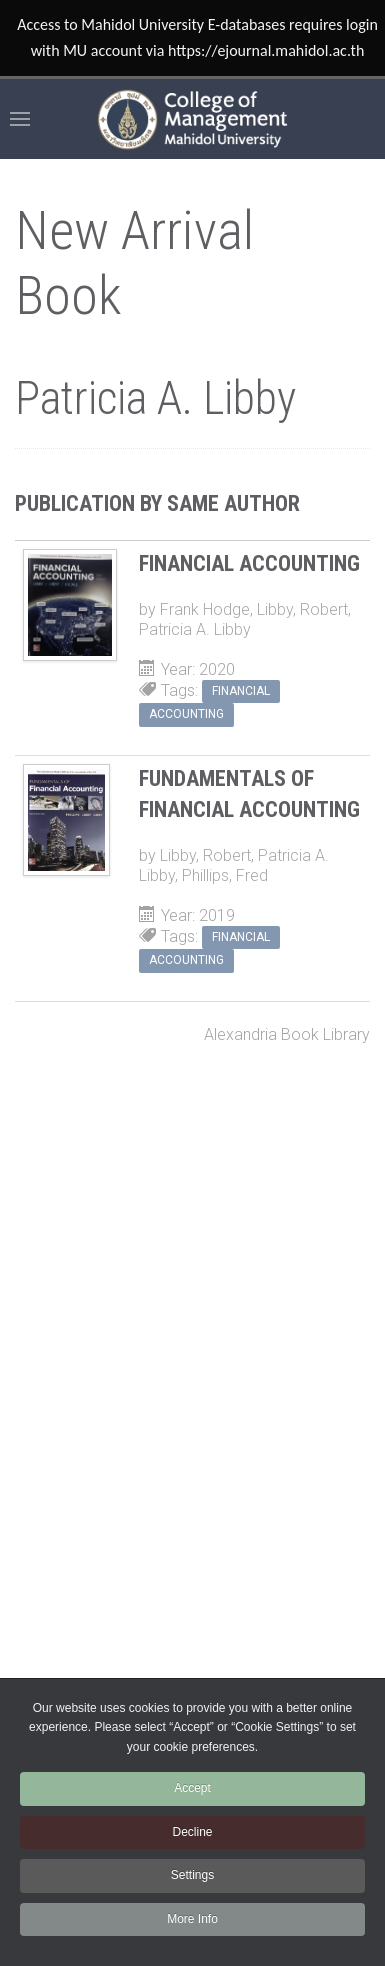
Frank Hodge (205, 609)
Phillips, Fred (225, 875)
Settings (192, 1875)
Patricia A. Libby (195, 629)
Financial (241, 691)
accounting (186, 714)
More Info (192, 1919)
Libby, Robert (302, 609)
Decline (192, 1832)
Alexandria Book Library (287, 1034)
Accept (192, 1788)
